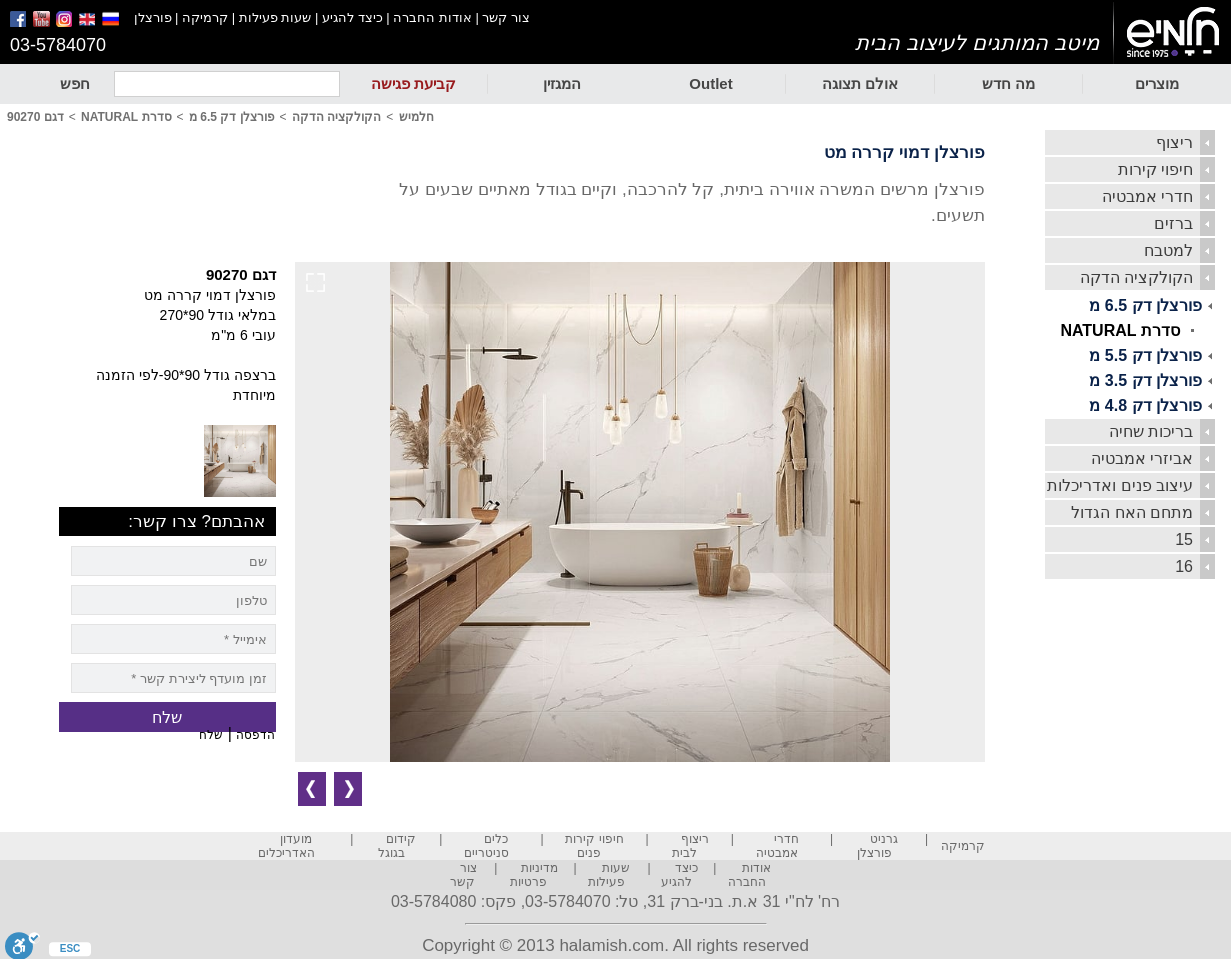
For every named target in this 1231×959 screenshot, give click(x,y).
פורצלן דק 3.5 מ (1145, 380)
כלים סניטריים (486, 846)
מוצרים (1157, 83)
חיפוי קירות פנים (594, 846)
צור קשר (506, 17)
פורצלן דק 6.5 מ (1145, 305)
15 (1184, 539)
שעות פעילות (275, 17)
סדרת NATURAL (1120, 330)
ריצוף (1174, 142)
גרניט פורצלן (878, 846)
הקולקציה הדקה (1136, 277)
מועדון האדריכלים (286, 846)
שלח (211, 735)
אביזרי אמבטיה (1142, 458)
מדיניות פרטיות (534, 875)
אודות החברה (432, 17)
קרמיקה (205, 17)
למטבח (1168, 250)
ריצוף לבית (690, 846)
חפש (75, 83)
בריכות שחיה (1151, 431)
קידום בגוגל (397, 846)
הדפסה (255, 735)
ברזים (1173, 223)
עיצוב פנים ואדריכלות (1120, 485)
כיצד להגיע (352, 17)
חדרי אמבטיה (1147, 196)
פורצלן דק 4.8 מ (1145, 405)
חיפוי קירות (1155, 169)
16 (1184, 566)
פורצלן (153, 17)
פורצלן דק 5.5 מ (1145, 355)
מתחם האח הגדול (1132, 512)
